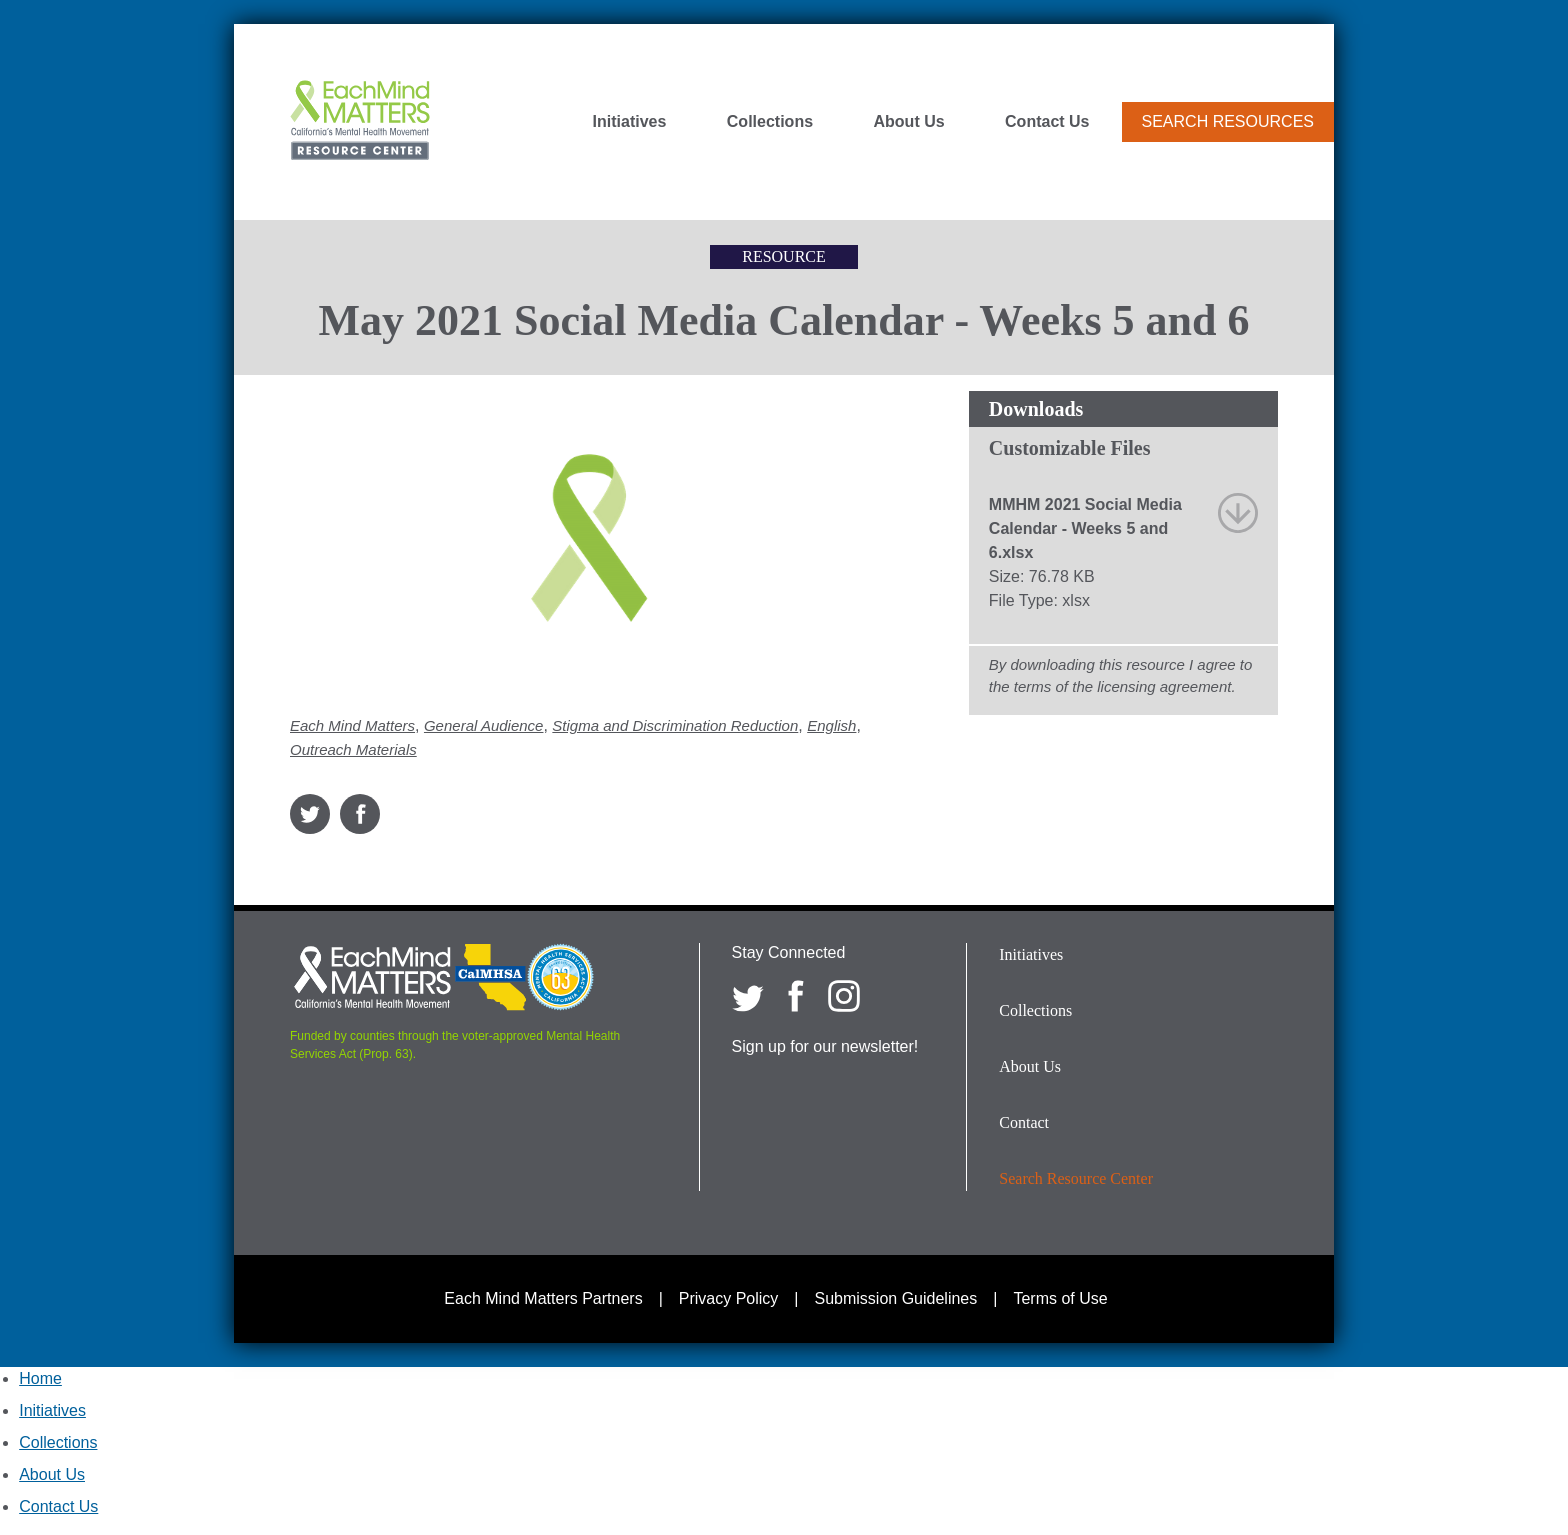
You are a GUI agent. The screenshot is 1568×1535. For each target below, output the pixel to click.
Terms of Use (1060, 1298)
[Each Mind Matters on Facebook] (796, 996)
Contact (1024, 1122)
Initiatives (630, 122)
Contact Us (1047, 122)
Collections (770, 122)
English (831, 725)
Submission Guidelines (896, 1298)
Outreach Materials (353, 749)
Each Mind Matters (352, 725)
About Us (909, 122)
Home (40, 1378)
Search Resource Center (1076, 1178)
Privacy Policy (729, 1298)
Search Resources (1228, 121)
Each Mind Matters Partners (543, 1298)
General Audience (484, 725)
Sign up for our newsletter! (825, 1046)
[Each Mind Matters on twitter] (748, 996)
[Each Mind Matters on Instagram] (844, 996)
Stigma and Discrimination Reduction (675, 725)
